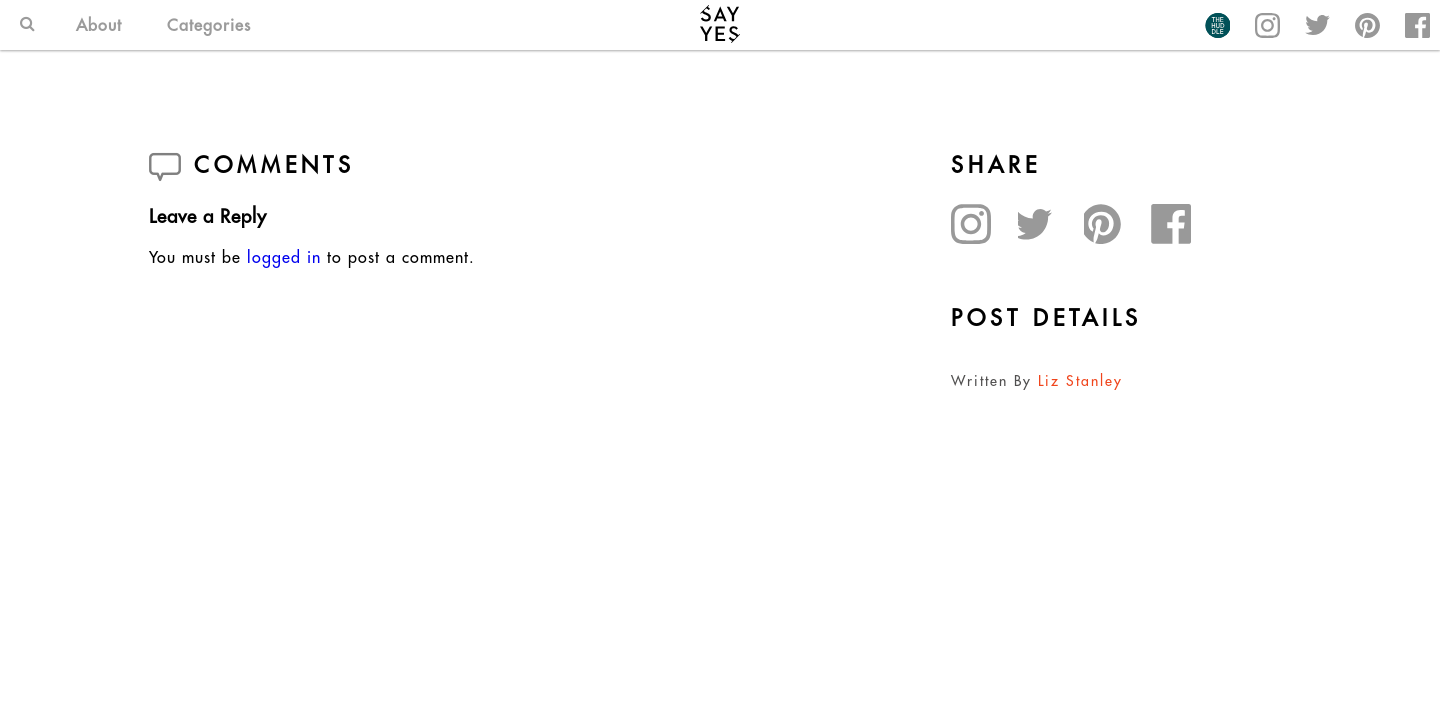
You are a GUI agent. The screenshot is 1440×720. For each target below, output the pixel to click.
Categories (209, 25)
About (99, 25)
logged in (284, 257)
